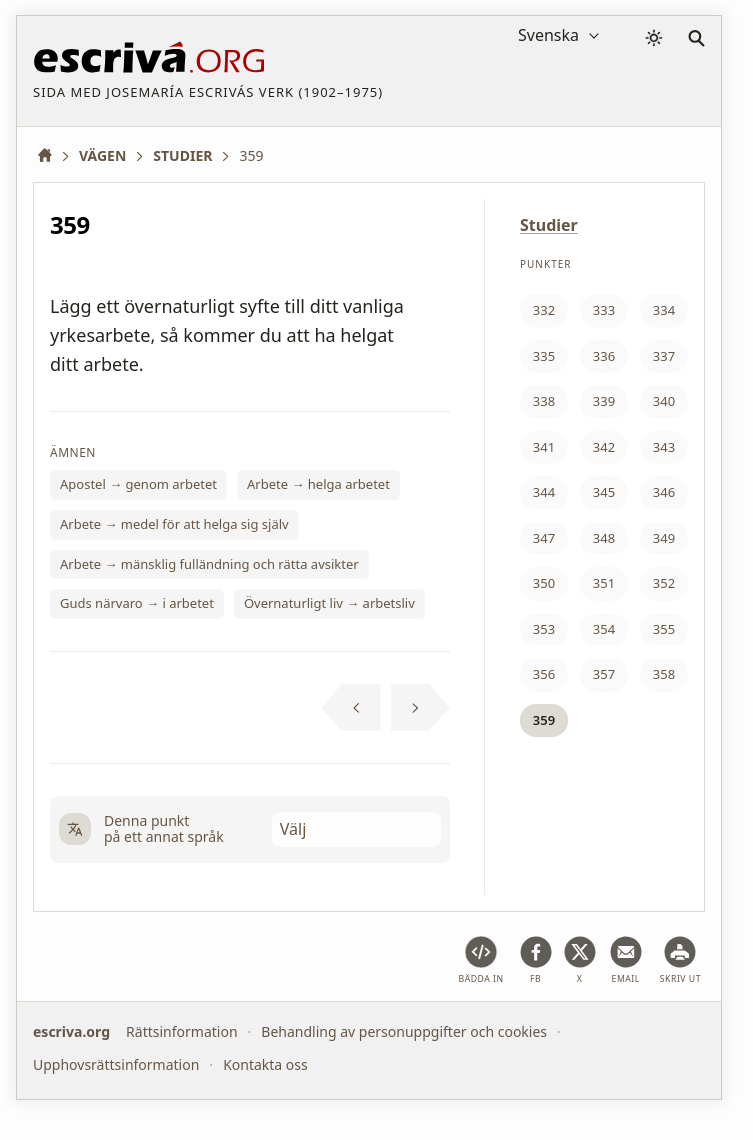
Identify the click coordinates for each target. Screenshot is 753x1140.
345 (604, 492)
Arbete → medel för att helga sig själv (174, 524)
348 (604, 538)
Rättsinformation (181, 1031)
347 (544, 538)
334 (664, 310)
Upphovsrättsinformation (116, 1063)
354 (604, 629)
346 (664, 492)
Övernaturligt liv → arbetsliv (329, 603)
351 (604, 583)
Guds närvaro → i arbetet (137, 603)
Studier (549, 225)
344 (544, 492)
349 (664, 538)
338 (544, 401)
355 (664, 629)
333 (604, 310)
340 (664, 401)
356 (544, 674)
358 (664, 674)
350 (544, 583)
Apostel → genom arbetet (138, 484)
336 (604, 356)
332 (544, 310)
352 (664, 583)
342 (604, 447)
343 (664, 447)
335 (544, 356)
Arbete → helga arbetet (318, 484)
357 (604, 674)
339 (604, 401)
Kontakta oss (265, 1063)
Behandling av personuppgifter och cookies (404, 1031)
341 (544, 447)
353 (544, 629)
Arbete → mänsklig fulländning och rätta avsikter (209, 564)
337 (664, 356)
